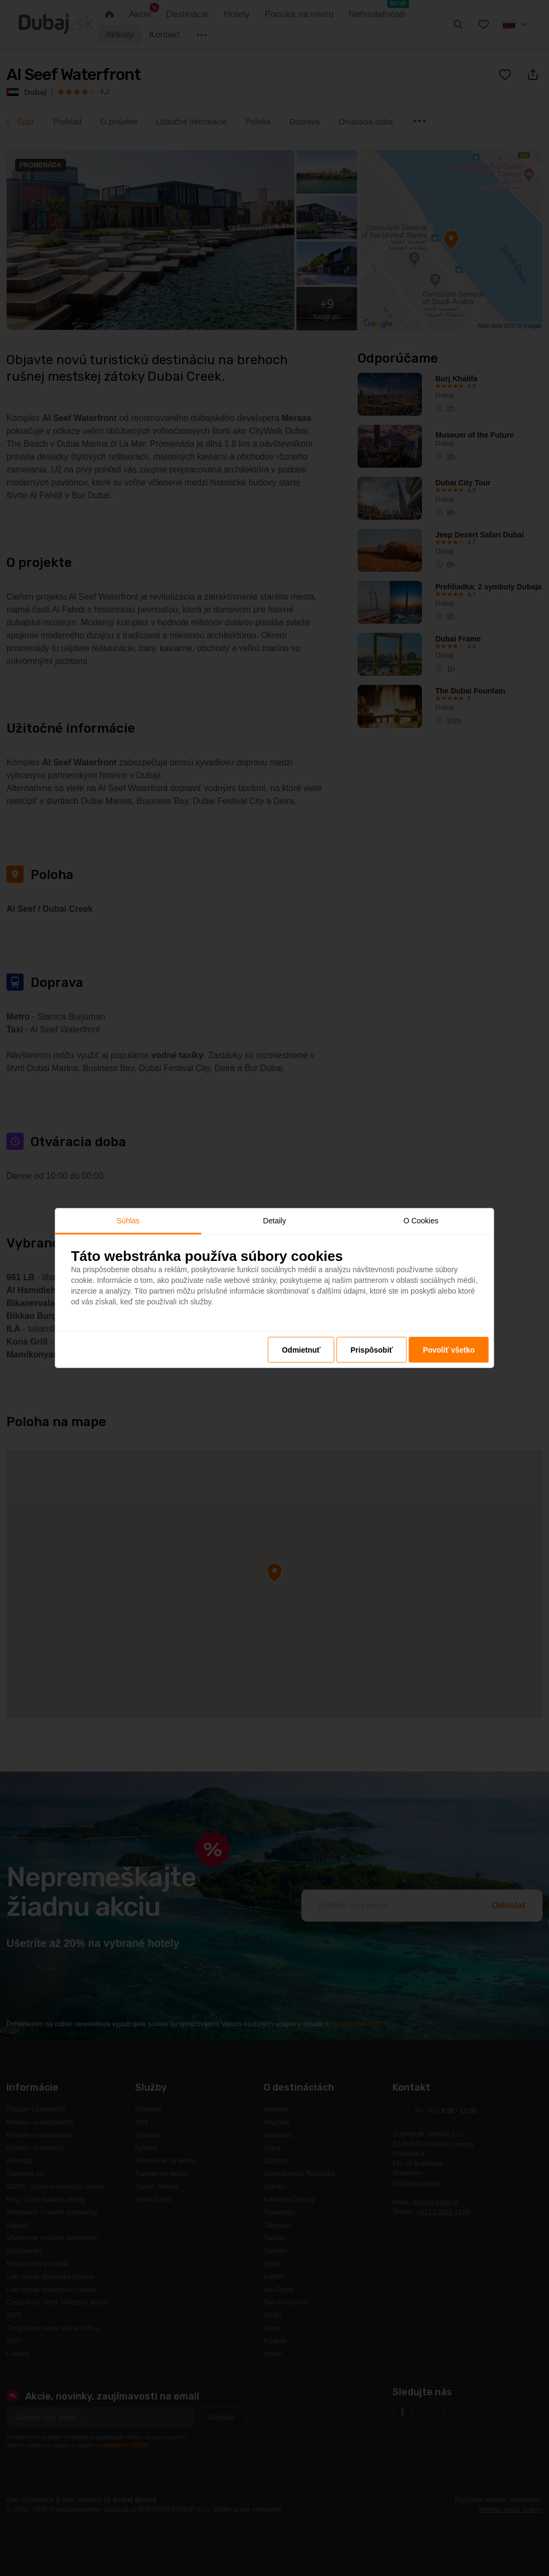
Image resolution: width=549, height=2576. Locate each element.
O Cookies (420, 1220)
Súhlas (128, 1220)
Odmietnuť (301, 1350)
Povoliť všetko (449, 1350)
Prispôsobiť (372, 1350)
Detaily (274, 1220)
